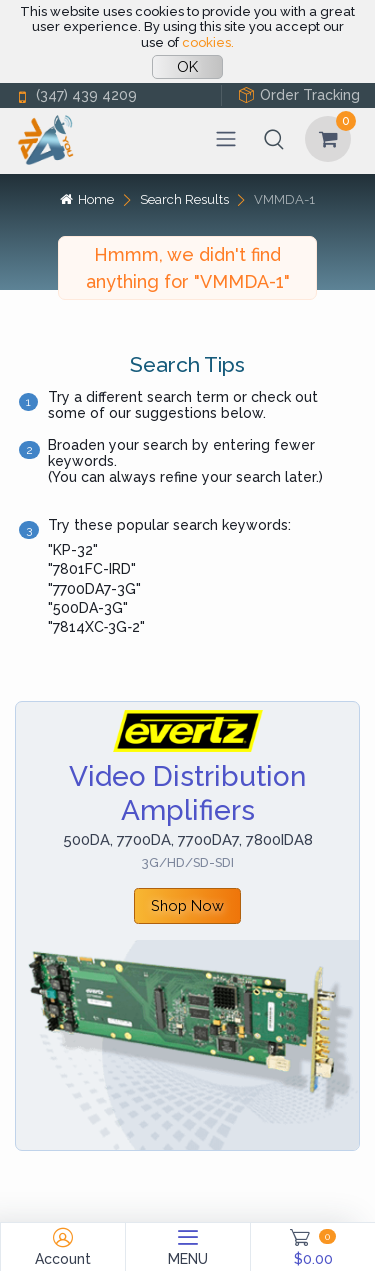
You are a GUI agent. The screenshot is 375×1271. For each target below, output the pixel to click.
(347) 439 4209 (76, 95)
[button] (274, 139)
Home (87, 199)
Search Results (184, 199)
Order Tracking (299, 95)
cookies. (208, 42)
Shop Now (187, 905)
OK (187, 67)
